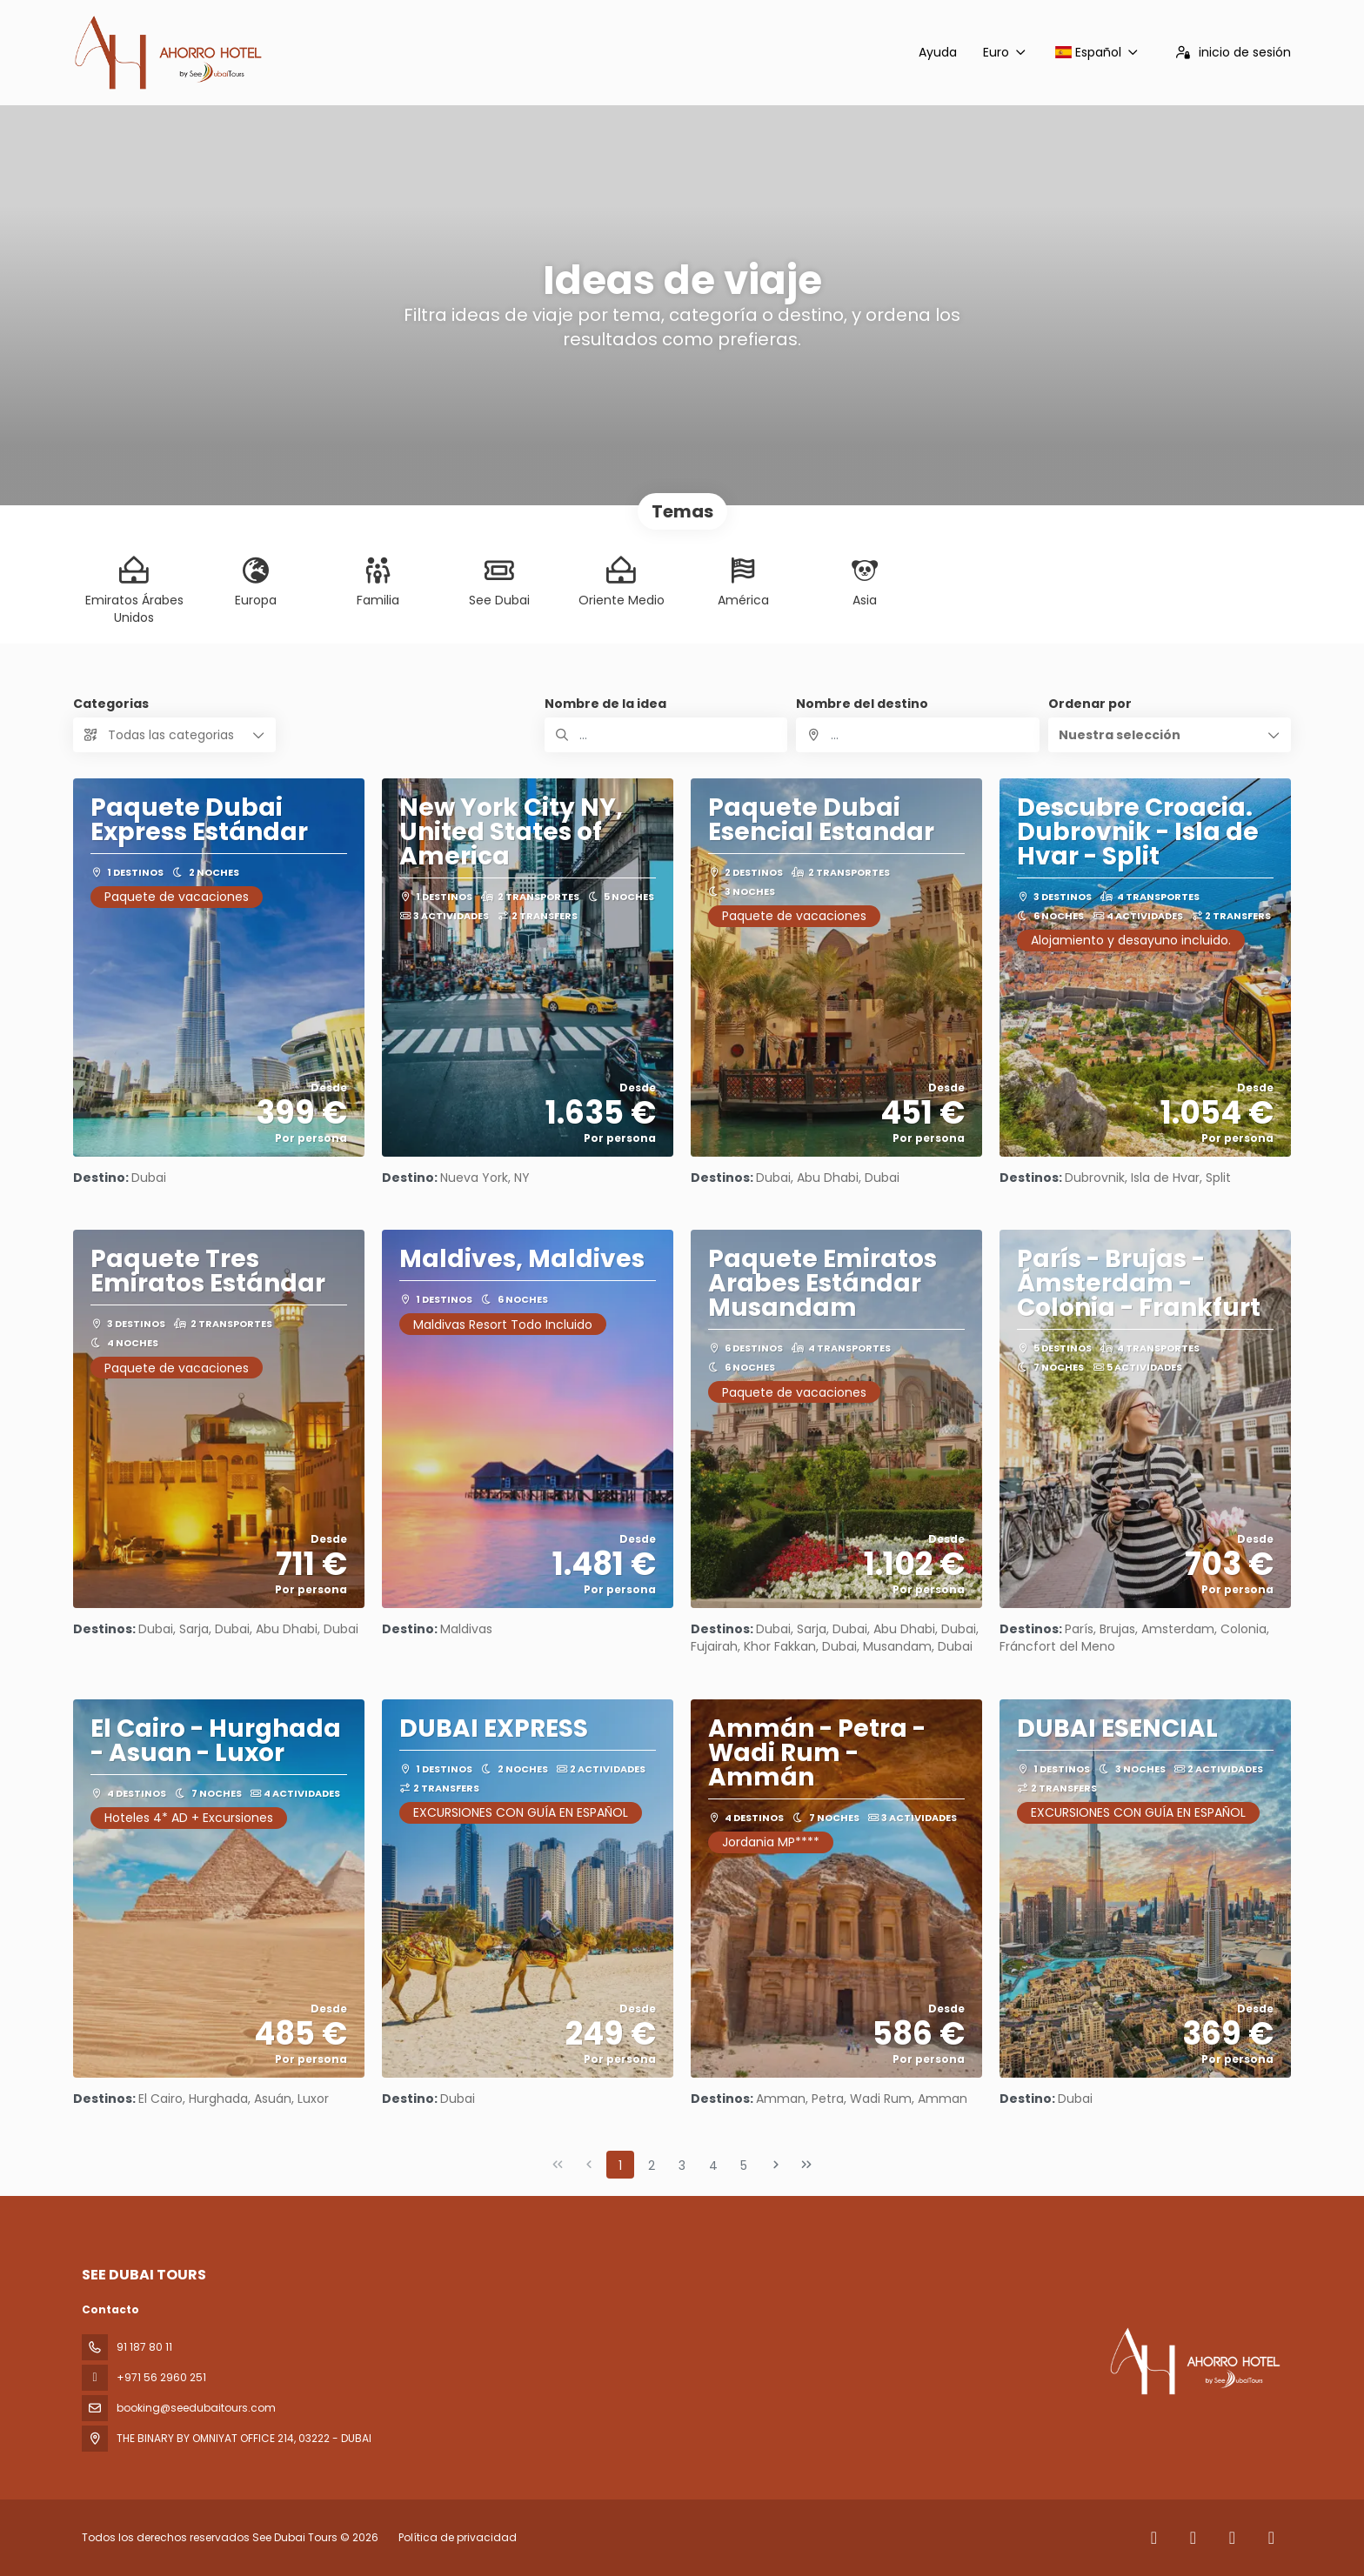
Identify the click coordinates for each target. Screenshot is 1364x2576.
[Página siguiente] (776, 2165)
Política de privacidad (457, 2537)
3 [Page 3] (682, 2165)
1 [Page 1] (620, 2165)
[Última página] (806, 2165)
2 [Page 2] (651, 2165)
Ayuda (938, 52)
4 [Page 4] (713, 2165)
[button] (1169, 734)
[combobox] (917, 734)
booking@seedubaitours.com (196, 2407)
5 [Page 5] (743, 2165)
